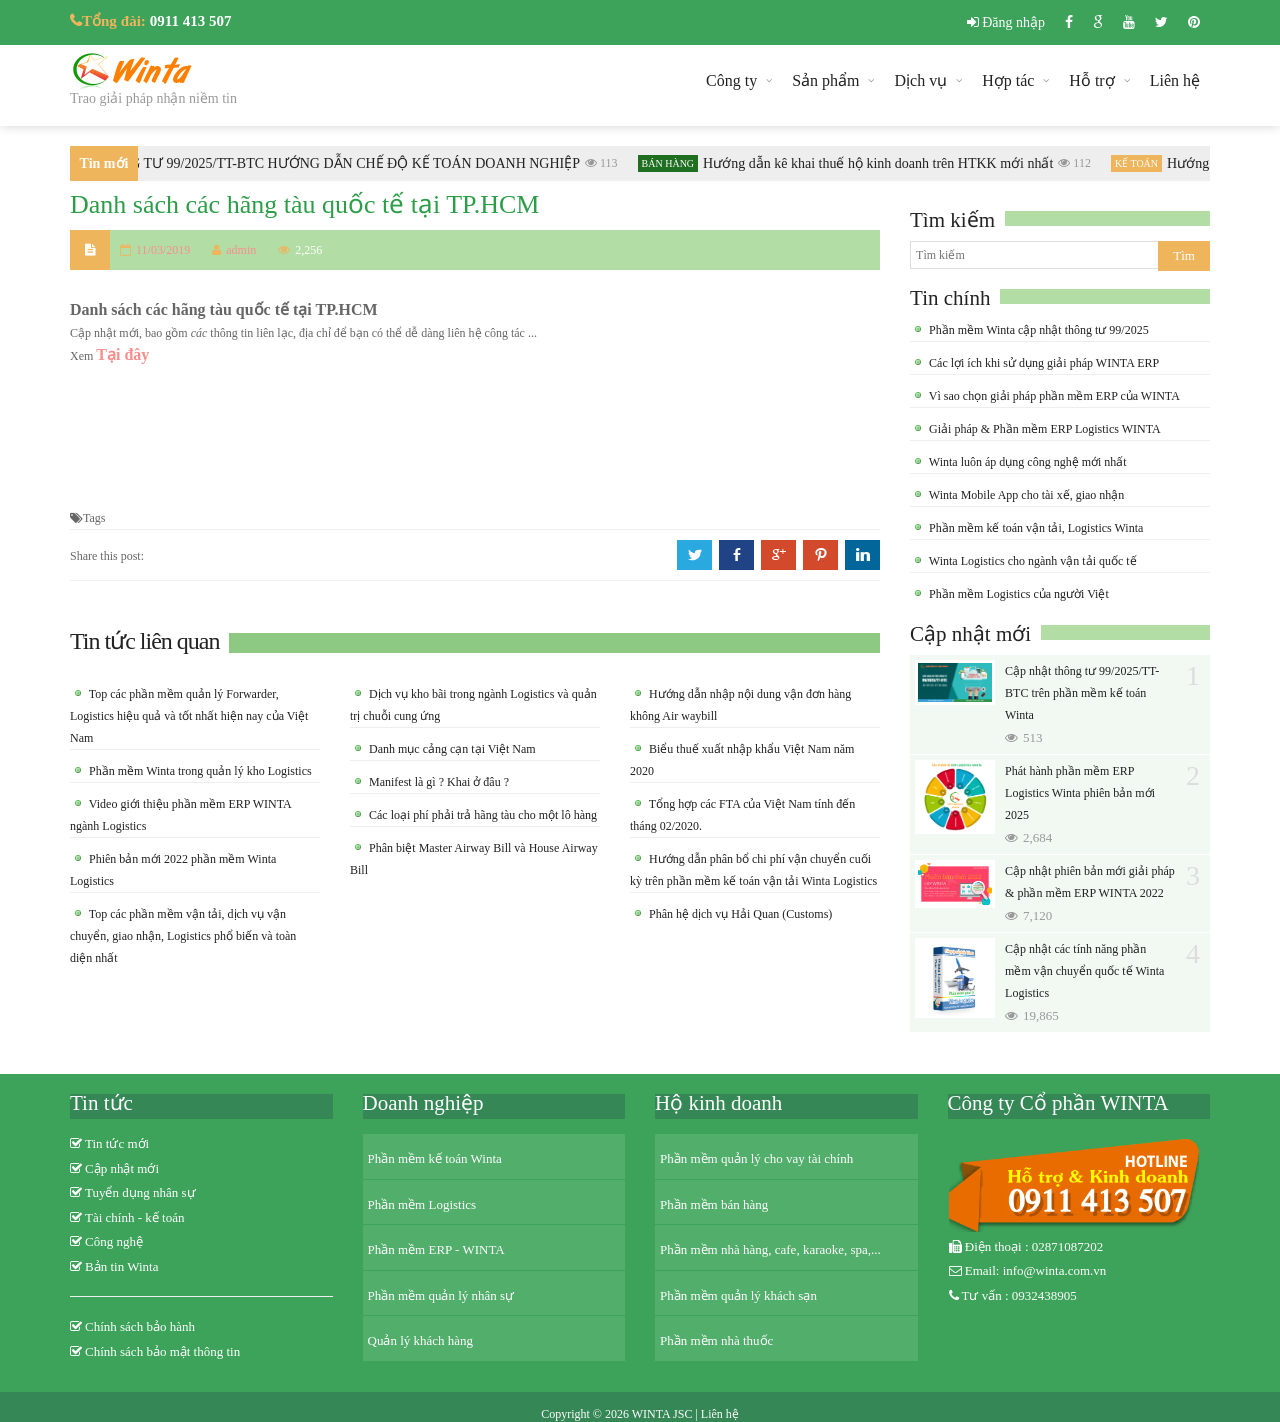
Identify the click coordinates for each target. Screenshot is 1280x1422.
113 (606, 163)
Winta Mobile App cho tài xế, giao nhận (1025, 495)
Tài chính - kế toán (134, 1217)
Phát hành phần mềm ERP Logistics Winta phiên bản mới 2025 (1080, 793)
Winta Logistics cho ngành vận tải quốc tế (1031, 561)
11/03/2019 (163, 250)
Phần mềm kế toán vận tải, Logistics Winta (1034, 528)
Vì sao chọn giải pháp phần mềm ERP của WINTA (1053, 396)
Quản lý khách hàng (421, 1340)
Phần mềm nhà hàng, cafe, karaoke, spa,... (770, 1249)
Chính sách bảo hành (140, 1326)
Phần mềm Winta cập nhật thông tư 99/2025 (1037, 330)
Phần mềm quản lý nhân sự (441, 1295)
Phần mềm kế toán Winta (435, 1158)
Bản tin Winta (121, 1266)
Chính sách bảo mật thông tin (162, 1351)
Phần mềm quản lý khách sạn (738, 1295)
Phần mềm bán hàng (714, 1204)
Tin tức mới (117, 1143)
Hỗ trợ (1091, 80)
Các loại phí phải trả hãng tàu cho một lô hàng (481, 815)
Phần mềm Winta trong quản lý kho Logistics (199, 771)
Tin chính (950, 298)
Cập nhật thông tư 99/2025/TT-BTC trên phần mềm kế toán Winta (1082, 693)
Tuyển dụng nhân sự (140, 1192)
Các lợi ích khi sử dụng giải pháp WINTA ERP (1042, 363)
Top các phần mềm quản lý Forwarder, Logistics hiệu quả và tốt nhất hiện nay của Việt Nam (189, 716)
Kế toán (1141, 163)
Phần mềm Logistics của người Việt (1017, 594)
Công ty (731, 80)
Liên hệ (1175, 80)
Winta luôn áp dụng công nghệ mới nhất (1026, 462)
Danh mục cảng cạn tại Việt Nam (451, 749)
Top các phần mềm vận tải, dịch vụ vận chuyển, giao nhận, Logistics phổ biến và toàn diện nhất (183, 936)
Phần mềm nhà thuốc (716, 1340)
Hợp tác (1008, 80)
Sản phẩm (825, 80)
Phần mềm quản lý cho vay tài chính (756, 1158)
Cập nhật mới (970, 634)
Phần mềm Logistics (422, 1204)
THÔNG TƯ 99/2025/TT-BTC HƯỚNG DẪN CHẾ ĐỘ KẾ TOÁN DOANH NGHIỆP (340, 163)
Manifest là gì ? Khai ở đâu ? (437, 782)
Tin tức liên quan (144, 641)
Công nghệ (114, 1241)
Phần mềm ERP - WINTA (436, 1249)
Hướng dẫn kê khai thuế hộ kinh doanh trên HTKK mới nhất (883, 163)
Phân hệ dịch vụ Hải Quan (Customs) (739, 914)
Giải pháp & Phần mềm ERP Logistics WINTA (1043, 429)
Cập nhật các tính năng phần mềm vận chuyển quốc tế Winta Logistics (1084, 971)
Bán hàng (673, 163)
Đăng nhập (1006, 22)
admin (234, 250)
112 (1079, 163)
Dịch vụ (920, 80)
